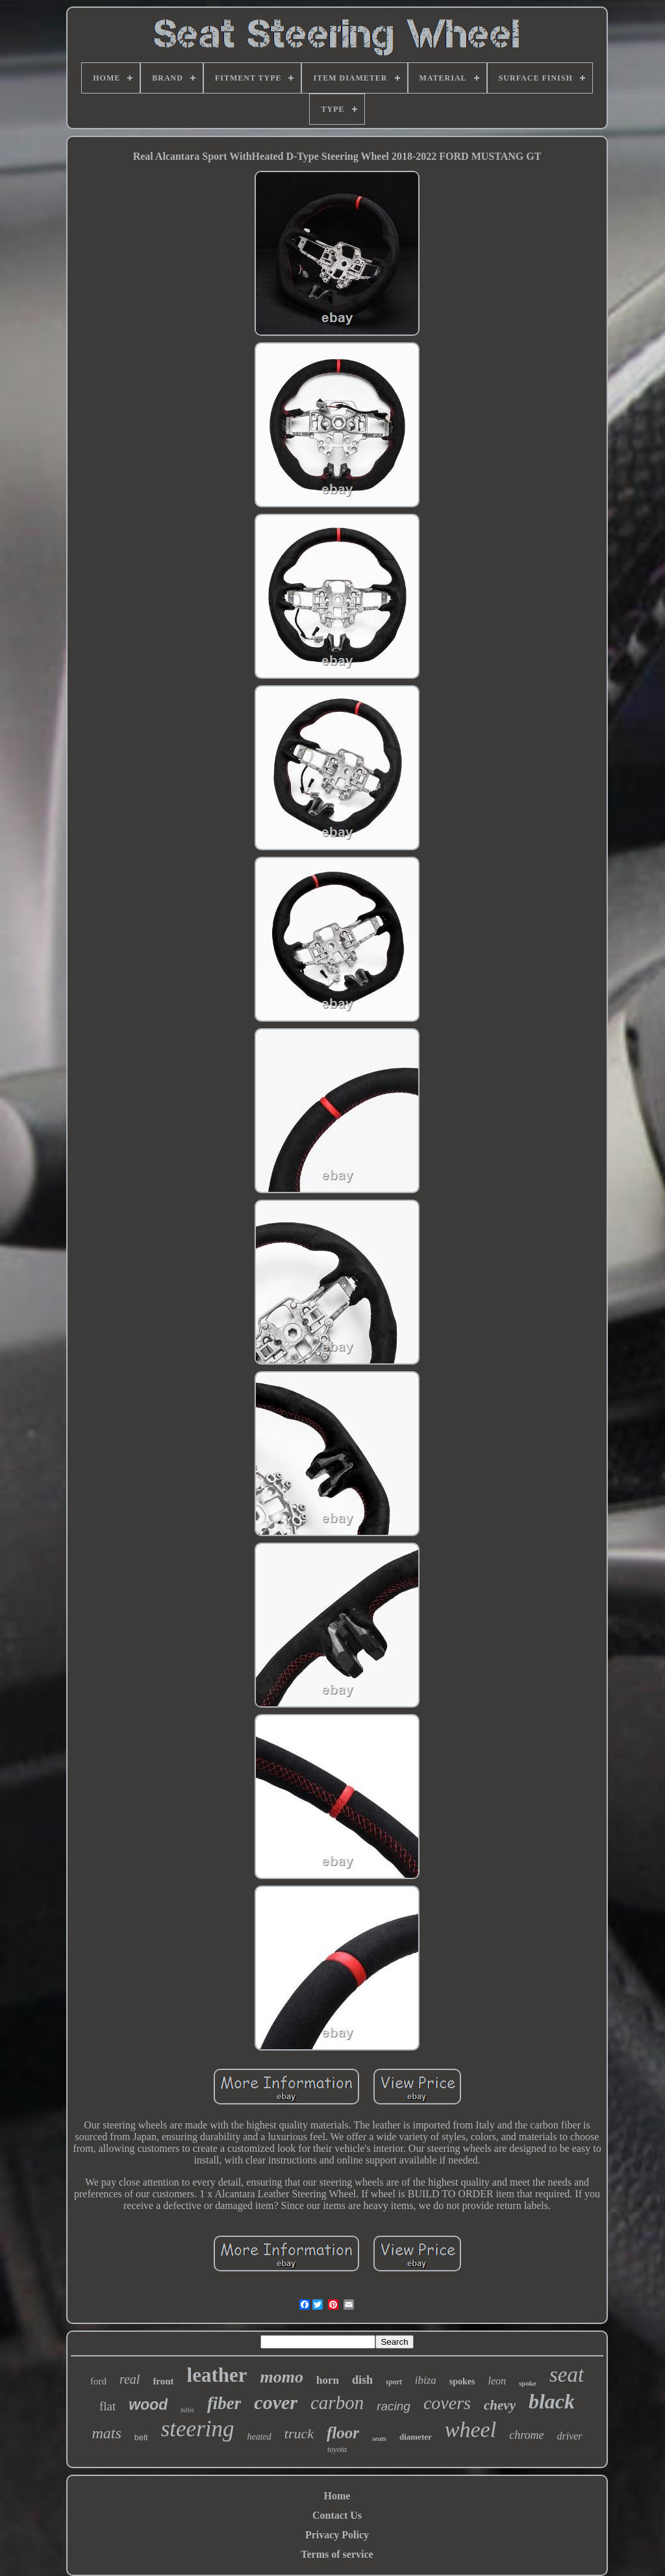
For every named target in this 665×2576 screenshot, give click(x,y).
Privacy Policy (337, 2534)
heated (259, 2437)
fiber (224, 2403)
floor (343, 2433)
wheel (470, 2430)
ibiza (425, 2380)
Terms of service (337, 2554)
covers (447, 2403)
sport (394, 2381)
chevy (500, 2405)
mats (106, 2433)
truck (299, 2433)
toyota (337, 2449)
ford (98, 2381)
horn (327, 2380)
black (552, 2401)
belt (141, 2437)
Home (337, 2495)
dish (362, 2379)
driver (569, 2436)
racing (393, 2406)
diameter (415, 2437)
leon (497, 2380)
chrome (526, 2435)
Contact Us (337, 2515)
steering (197, 2429)
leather (217, 2375)
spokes (462, 2381)
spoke (527, 2383)
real (129, 2379)
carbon (337, 2402)
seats (379, 2438)
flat (107, 2406)
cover (275, 2402)
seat (566, 2374)
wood (148, 2404)
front (163, 2381)
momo (281, 2377)
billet (187, 2410)
